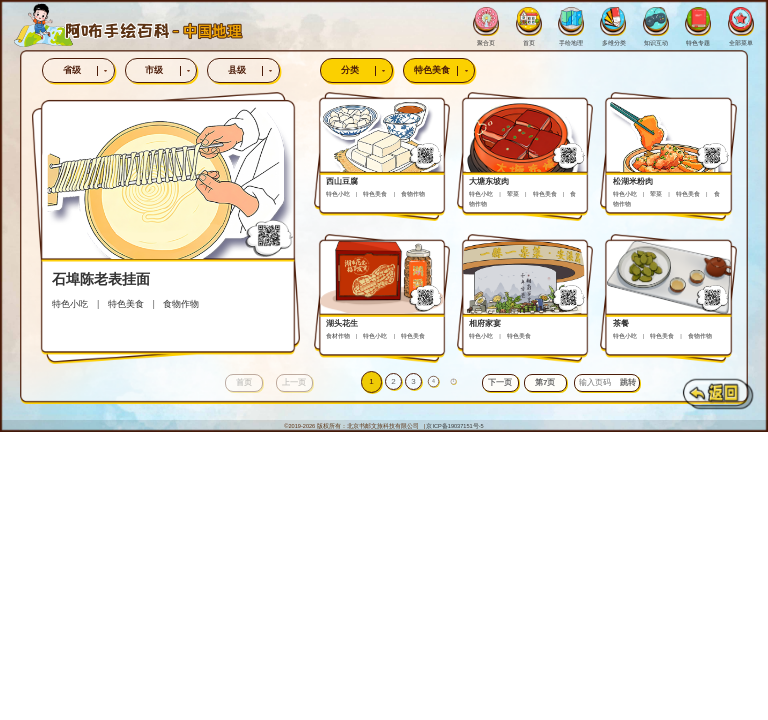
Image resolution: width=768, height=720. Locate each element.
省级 (88, 70)
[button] (500, 382)
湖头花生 (342, 323)
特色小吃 (70, 304)
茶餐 (621, 323)
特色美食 (444, 70)
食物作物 (181, 304)
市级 (170, 70)
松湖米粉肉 (633, 181)
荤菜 (513, 194)
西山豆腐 (342, 181)
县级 (253, 70)
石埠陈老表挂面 (101, 279)
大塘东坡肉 (489, 181)
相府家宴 (485, 323)
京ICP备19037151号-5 (454, 426)
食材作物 (338, 336)
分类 (366, 70)
